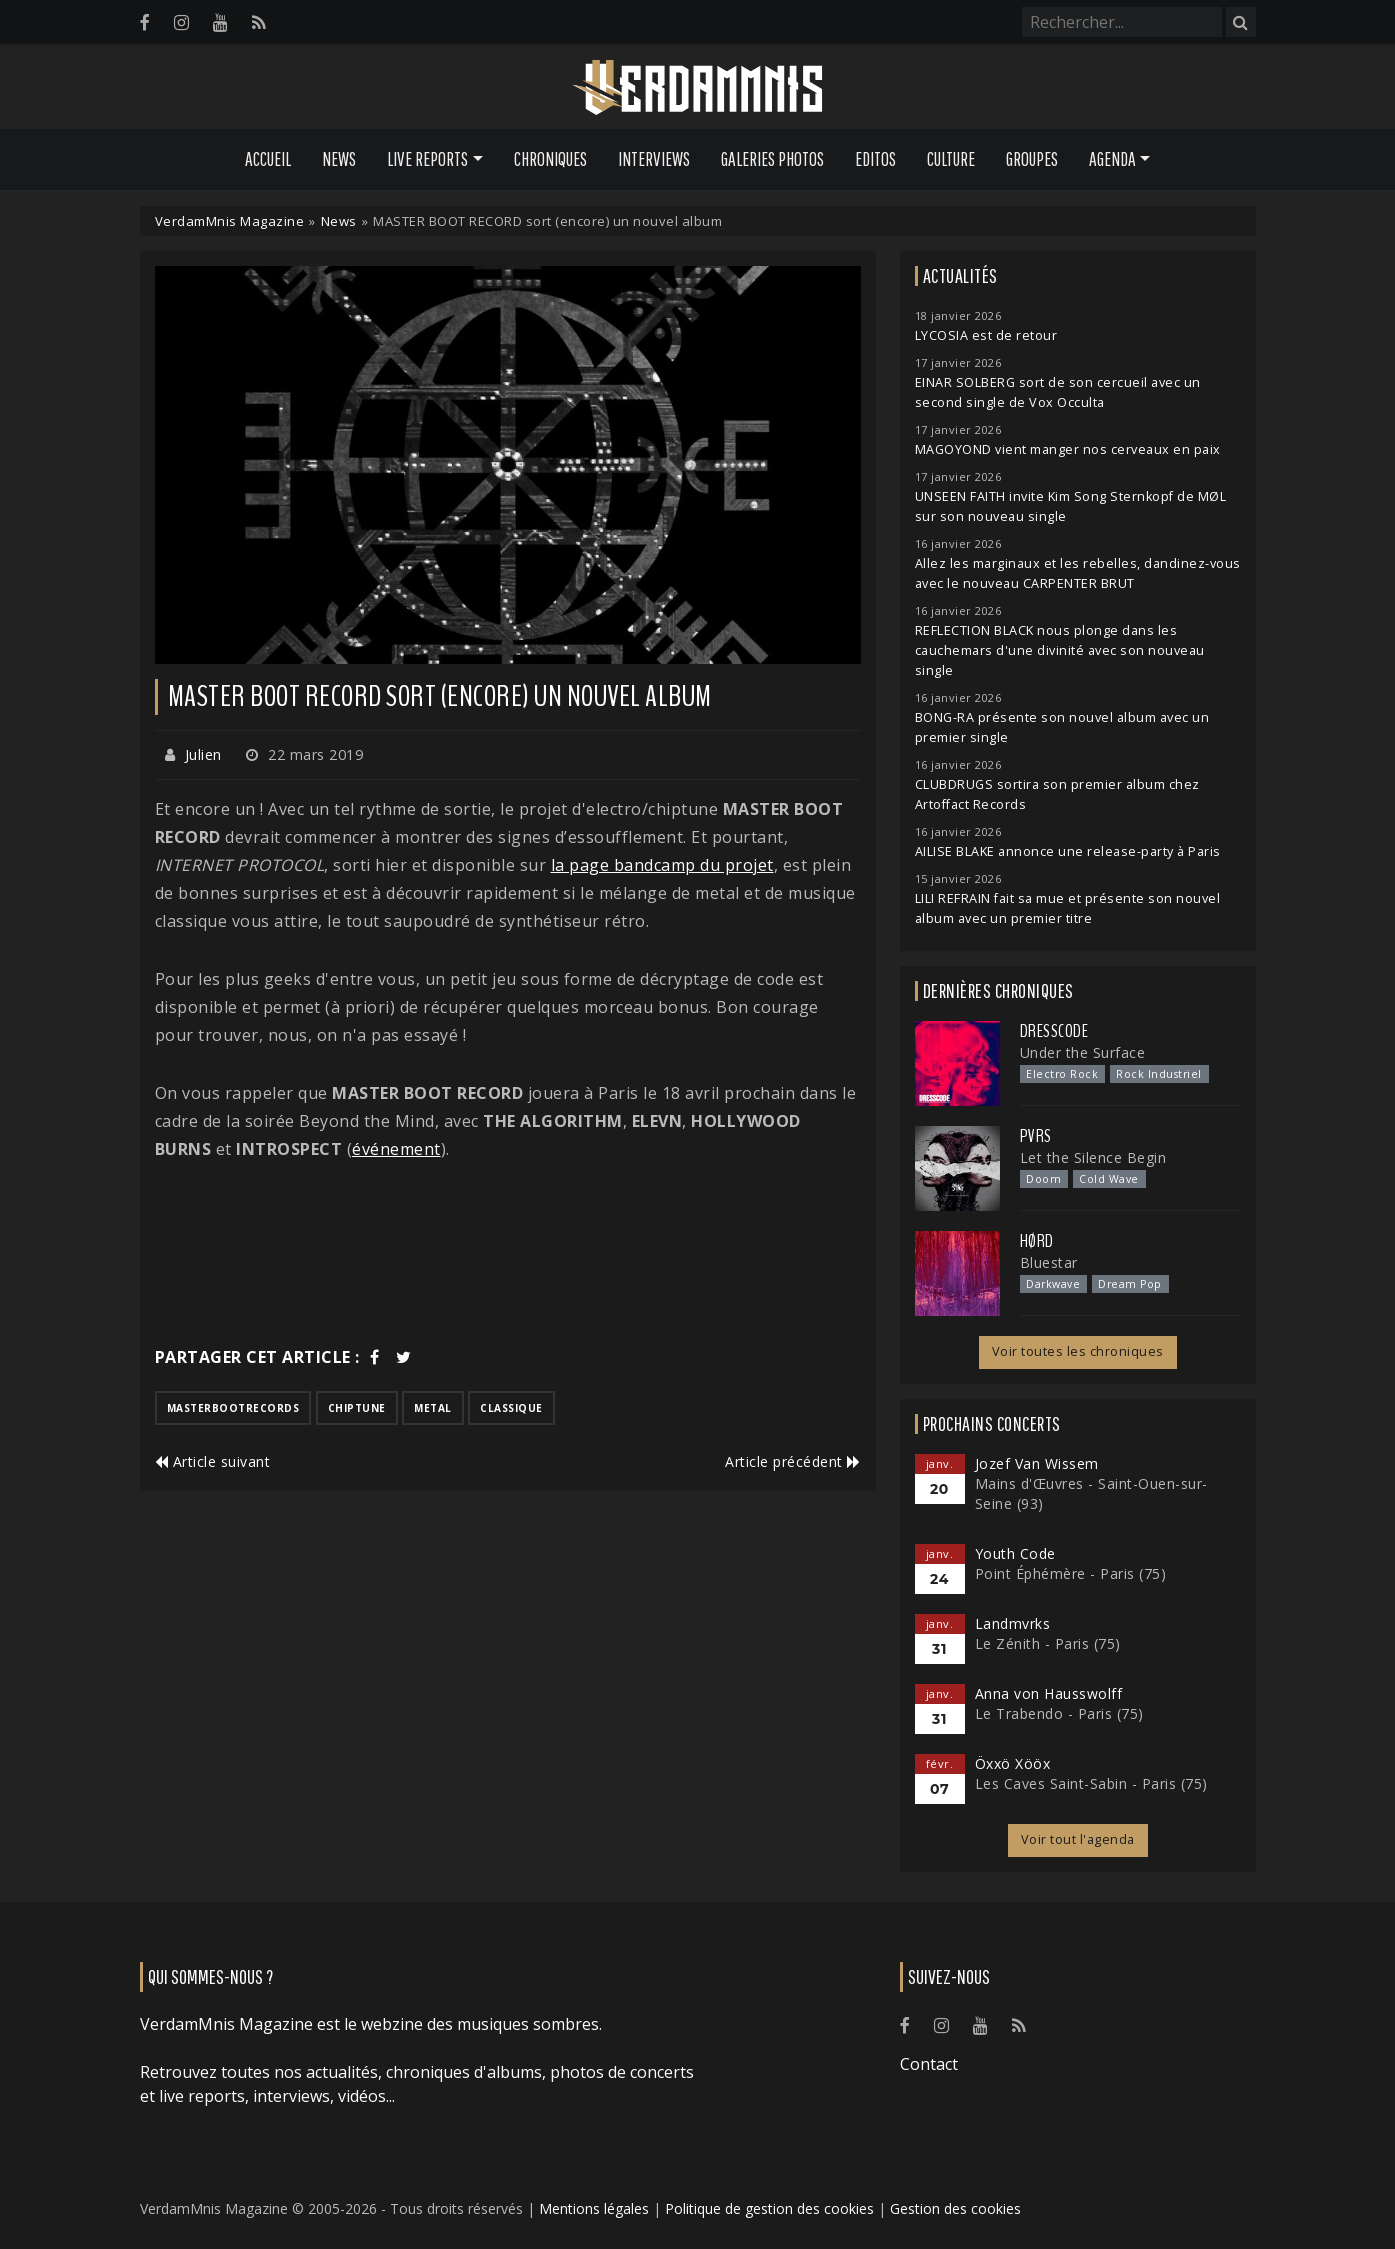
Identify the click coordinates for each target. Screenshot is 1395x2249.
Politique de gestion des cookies (769, 2208)
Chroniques (550, 159)
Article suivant (213, 1461)
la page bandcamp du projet (662, 865)
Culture (951, 159)
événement (396, 1149)
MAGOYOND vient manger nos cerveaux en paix (1068, 449)
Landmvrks (1013, 1623)
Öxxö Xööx (1013, 1763)
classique (511, 1408)
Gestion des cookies (955, 2208)
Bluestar (1049, 1262)
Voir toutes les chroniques (1078, 1351)
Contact (929, 2064)
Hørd (1037, 1241)
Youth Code (1015, 1553)
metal (433, 1408)
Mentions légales (594, 2208)
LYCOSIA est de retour (986, 335)
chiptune (357, 1408)
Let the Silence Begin (1093, 1157)
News (339, 159)
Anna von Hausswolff (1049, 1693)
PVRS (1036, 1136)
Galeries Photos (772, 159)
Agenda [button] (1112, 159)
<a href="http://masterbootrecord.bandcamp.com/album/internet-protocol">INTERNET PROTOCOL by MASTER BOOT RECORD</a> (508, 1253)
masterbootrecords (233, 1408)
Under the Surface (1083, 1052)
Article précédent (793, 1461)
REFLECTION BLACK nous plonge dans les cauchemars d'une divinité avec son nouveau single (1060, 650)
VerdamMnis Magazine (230, 221)
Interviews (654, 159)
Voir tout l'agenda (1078, 1839)
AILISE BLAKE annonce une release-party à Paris (1068, 851)
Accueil (268, 159)
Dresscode (1054, 1031)
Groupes (1032, 159)
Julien (203, 754)
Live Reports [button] (427, 159)
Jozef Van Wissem (1037, 1463)
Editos (875, 159)
